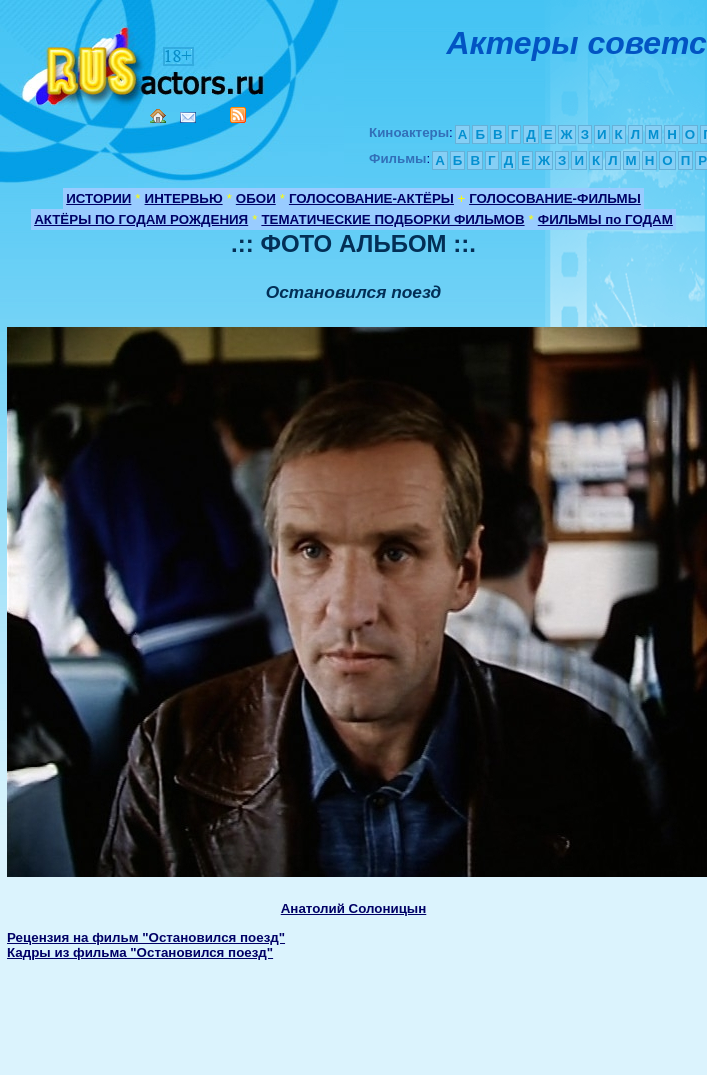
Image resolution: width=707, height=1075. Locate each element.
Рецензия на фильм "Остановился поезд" (146, 937)
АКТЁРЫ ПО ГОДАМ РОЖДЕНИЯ (141, 219)
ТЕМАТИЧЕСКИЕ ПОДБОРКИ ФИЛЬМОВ (392, 219)
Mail (188, 117)
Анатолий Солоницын (354, 908)
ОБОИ (256, 198)
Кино (145, 62)
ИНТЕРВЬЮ (184, 198)
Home (158, 116)
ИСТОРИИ (98, 198)
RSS (238, 115)
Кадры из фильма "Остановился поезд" (140, 952)
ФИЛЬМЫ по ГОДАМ (605, 219)
